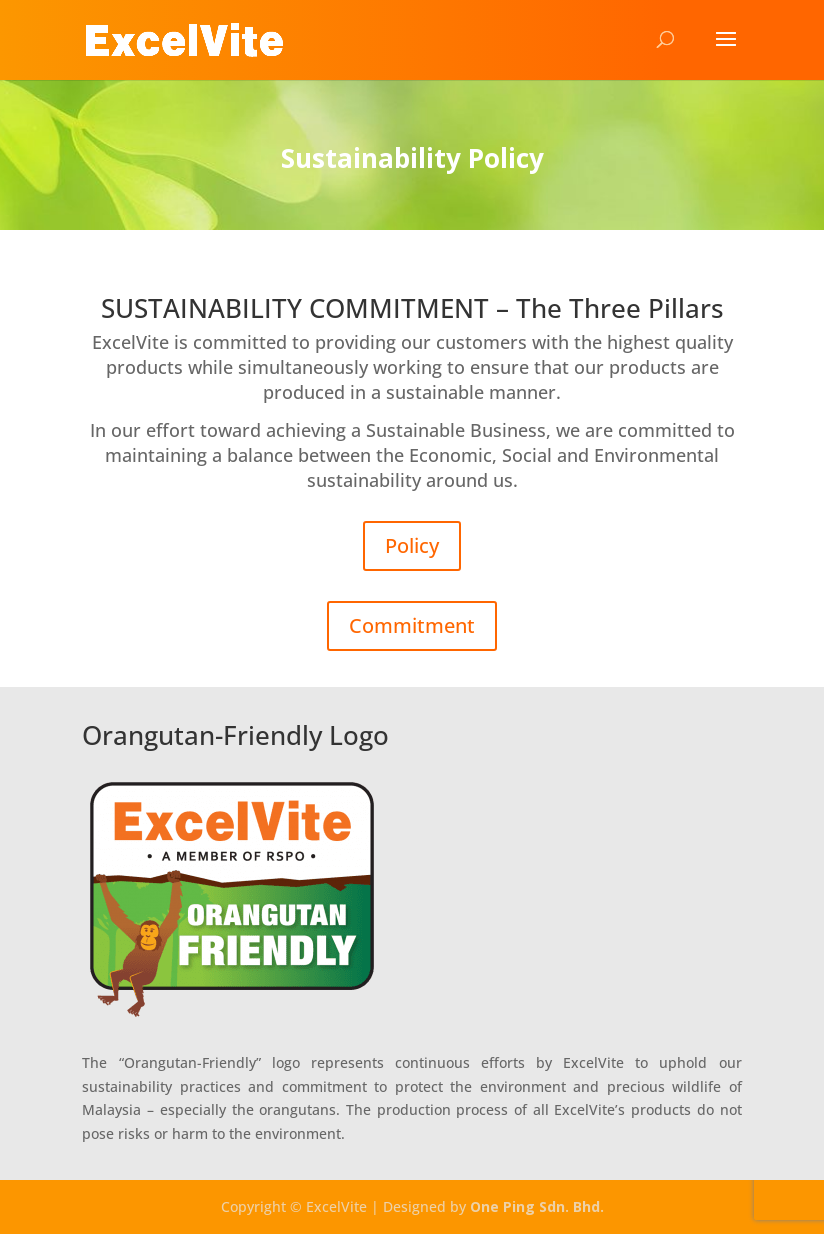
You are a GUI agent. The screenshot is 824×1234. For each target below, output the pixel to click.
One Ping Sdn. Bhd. (537, 1206)
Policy (412, 545)
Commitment (412, 625)
